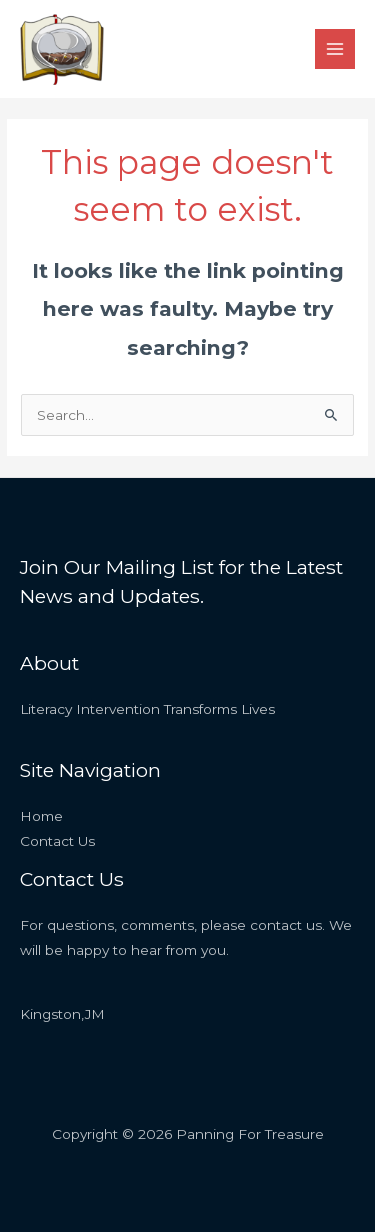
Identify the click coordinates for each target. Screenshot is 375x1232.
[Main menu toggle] (335, 49)
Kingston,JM (62, 1014)
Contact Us (57, 841)
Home (41, 816)
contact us (286, 925)
